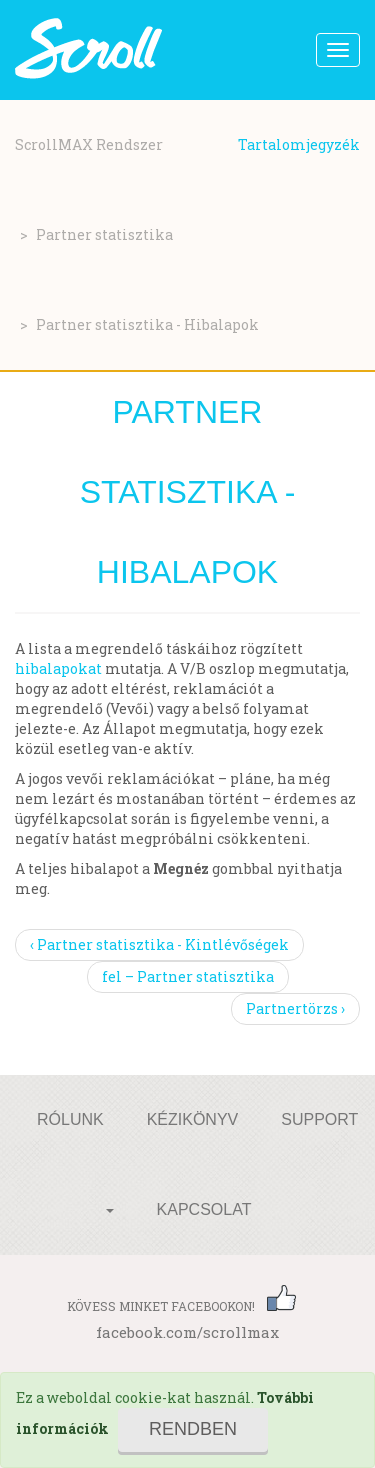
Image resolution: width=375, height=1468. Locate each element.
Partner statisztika (104, 234)
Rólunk (70, 1119)
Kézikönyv (193, 1119)
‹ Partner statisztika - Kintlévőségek (159, 944)
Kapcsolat (204, 1209)
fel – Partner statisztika (188, 976)
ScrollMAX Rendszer (89, 144)
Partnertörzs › (295, 1008)
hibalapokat (58, 668)
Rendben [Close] (193, 1429)
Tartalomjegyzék (299, 144)
